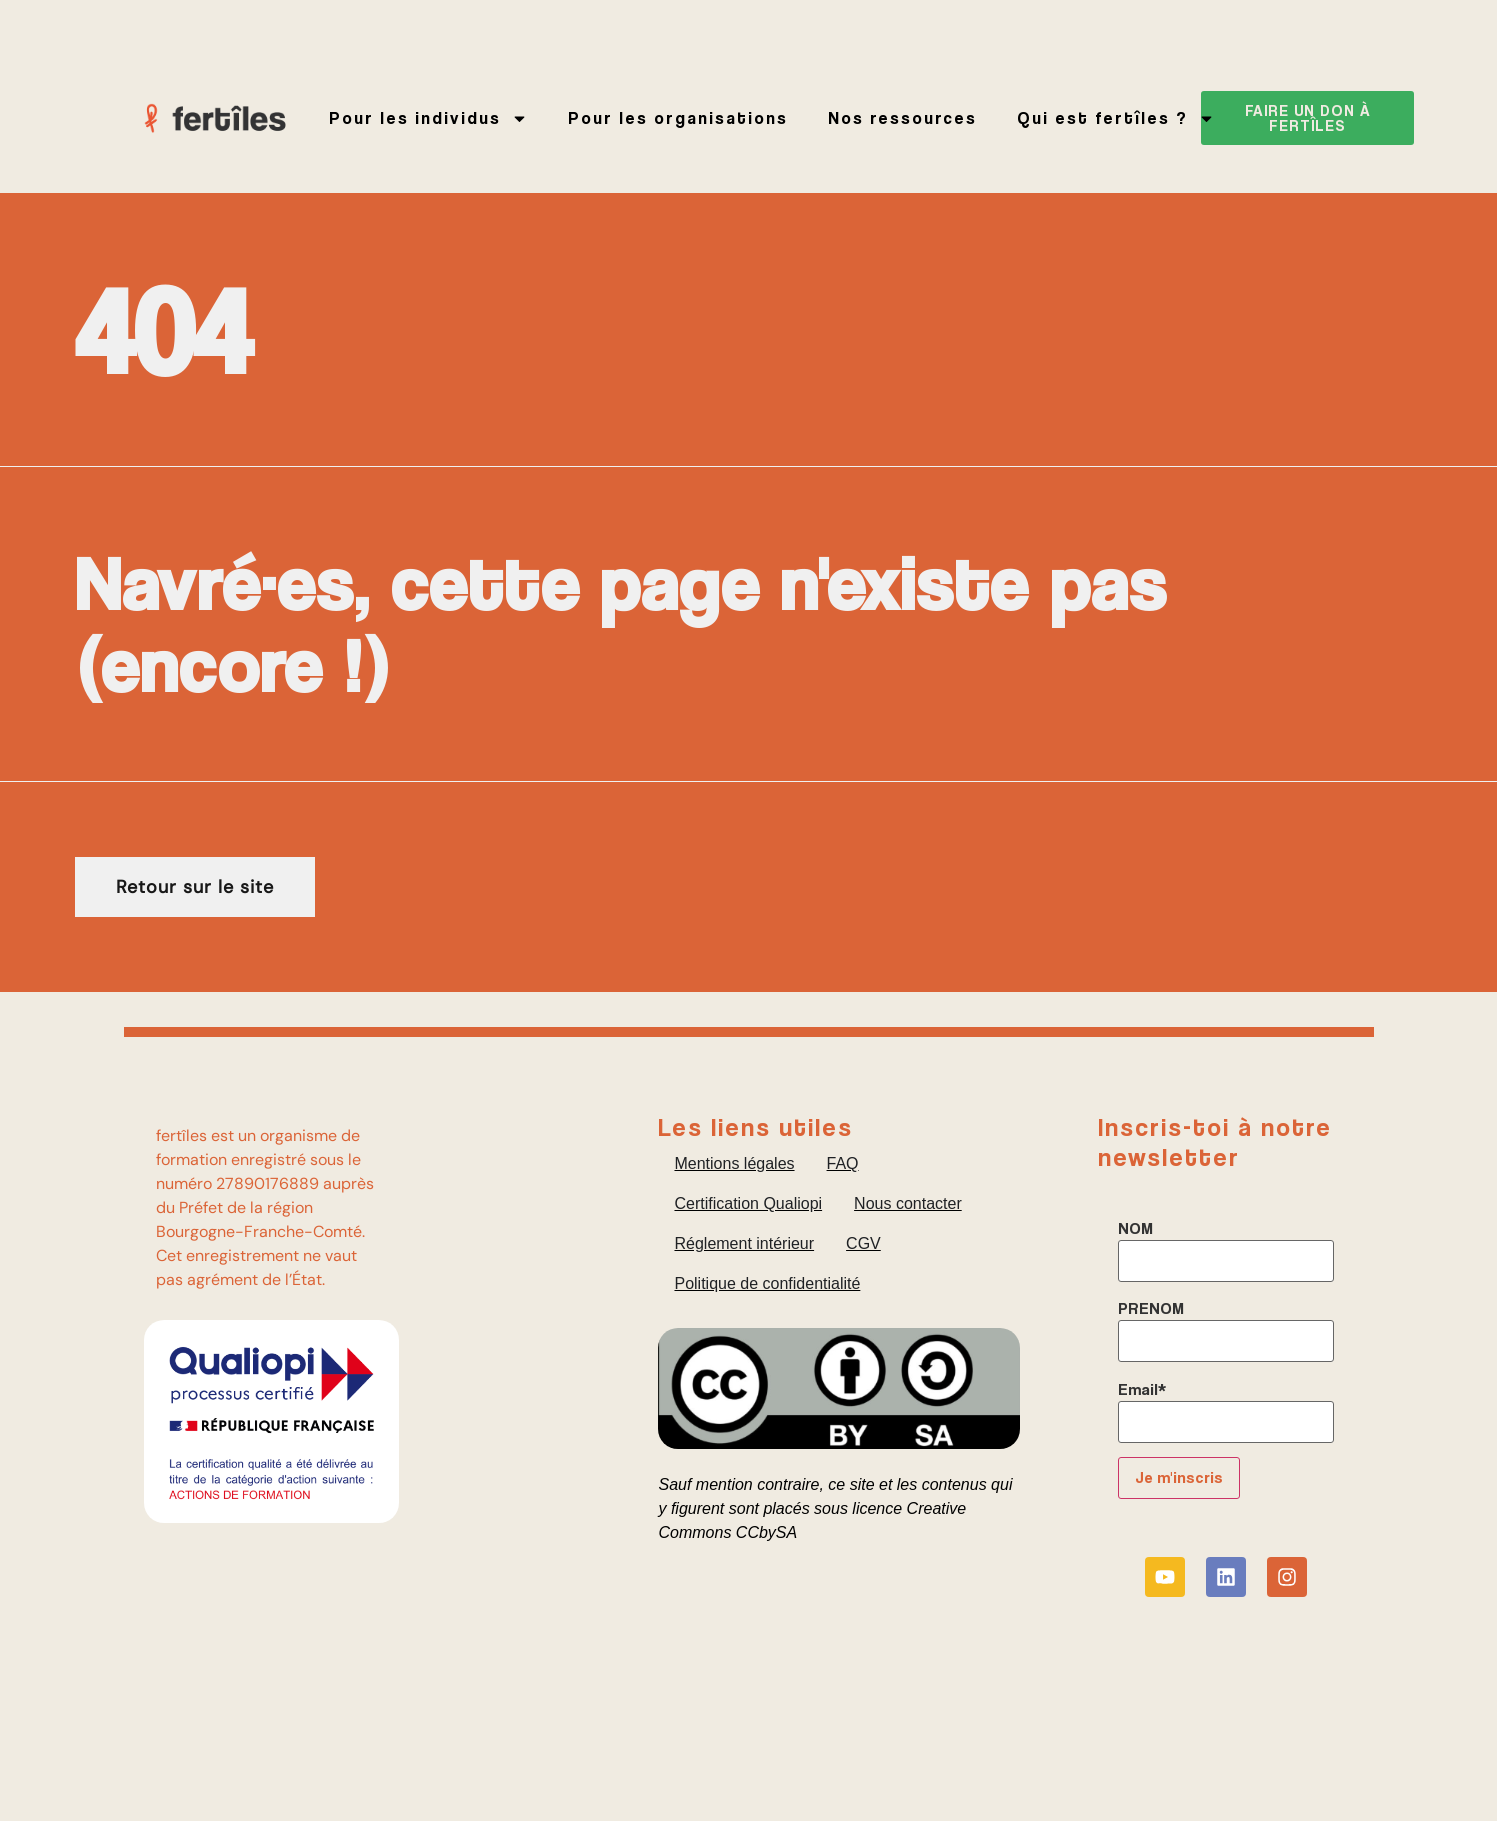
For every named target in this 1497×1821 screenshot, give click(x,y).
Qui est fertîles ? (1116, 118)
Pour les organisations (678, 118)
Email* (1142, 1390)
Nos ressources (902, 118)
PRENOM (1151, 1309)
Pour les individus (428, 118)
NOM (1135, 1229)
